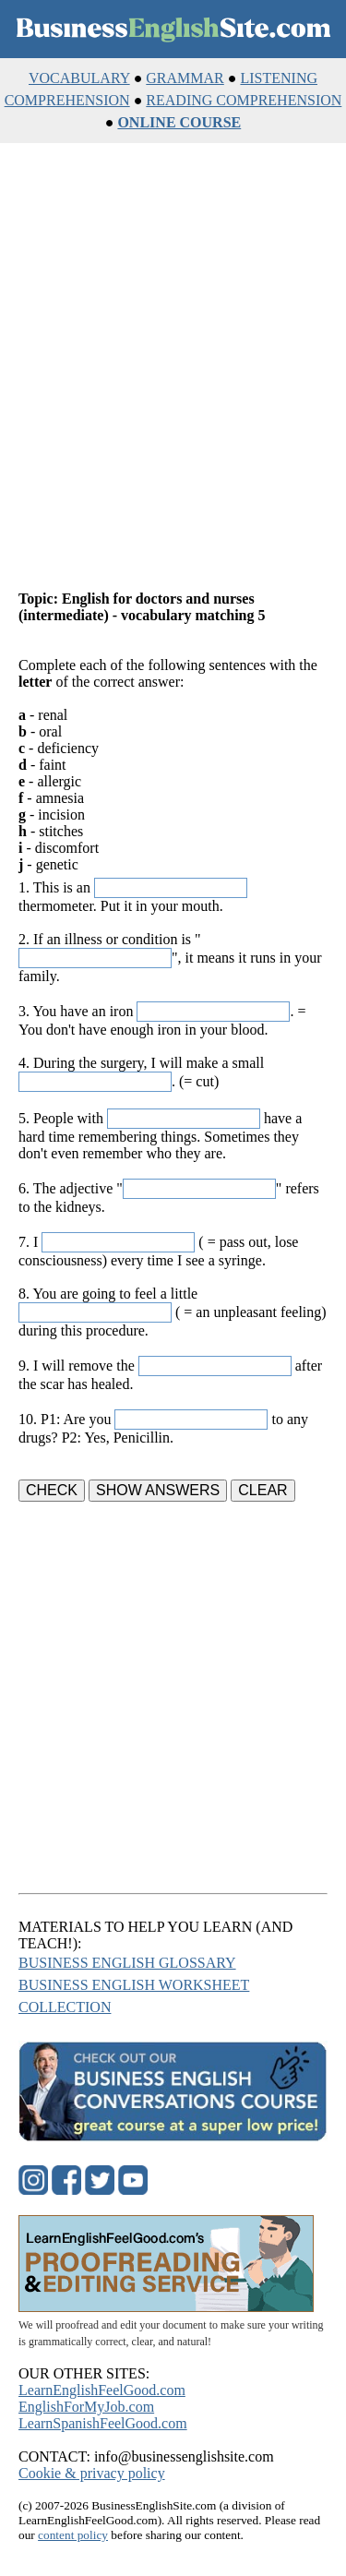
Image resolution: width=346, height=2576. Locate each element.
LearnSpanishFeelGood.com (102, 2423)
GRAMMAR (184, 78)
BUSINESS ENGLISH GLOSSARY (127, 1963)
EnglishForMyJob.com (86, 2406)
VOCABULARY (79, 78)
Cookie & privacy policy (91, 2473)
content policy (73, 2535)
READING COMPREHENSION (243, 100)
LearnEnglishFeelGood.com (101, 2390)
